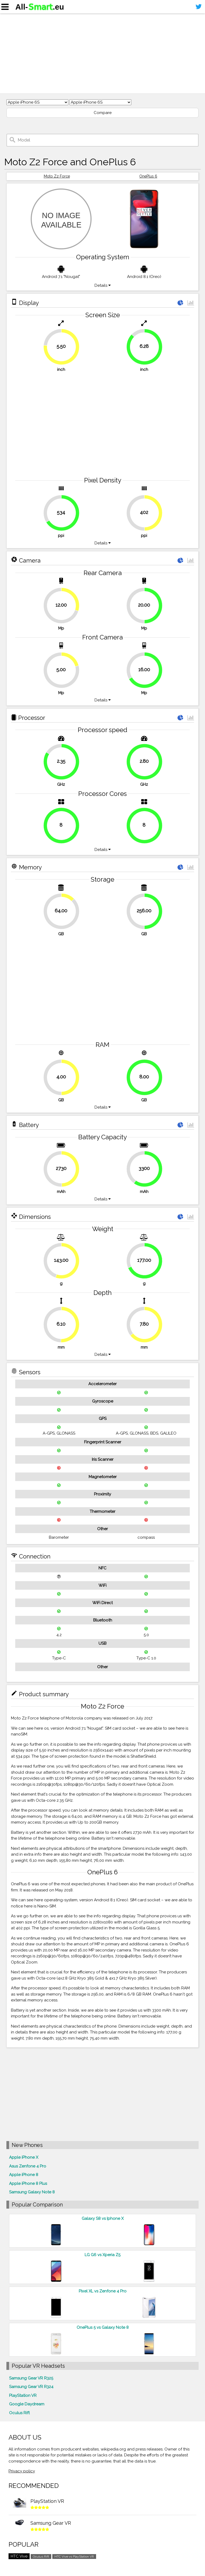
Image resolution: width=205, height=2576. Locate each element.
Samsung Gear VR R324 (31, 2386)
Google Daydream (26, 2404)
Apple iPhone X (23, 2157)
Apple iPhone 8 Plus (28, 2183)
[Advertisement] (102, 53)
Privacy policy (22, 2471)
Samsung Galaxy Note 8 (32, 2192)
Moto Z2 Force (57, 176)
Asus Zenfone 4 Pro (27, 2166)
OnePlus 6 (148, 176)
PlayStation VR (23, 2395)
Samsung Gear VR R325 (31, 2378)
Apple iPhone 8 (23, 2174)
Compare (103, 112)
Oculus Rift (19, 2412)
